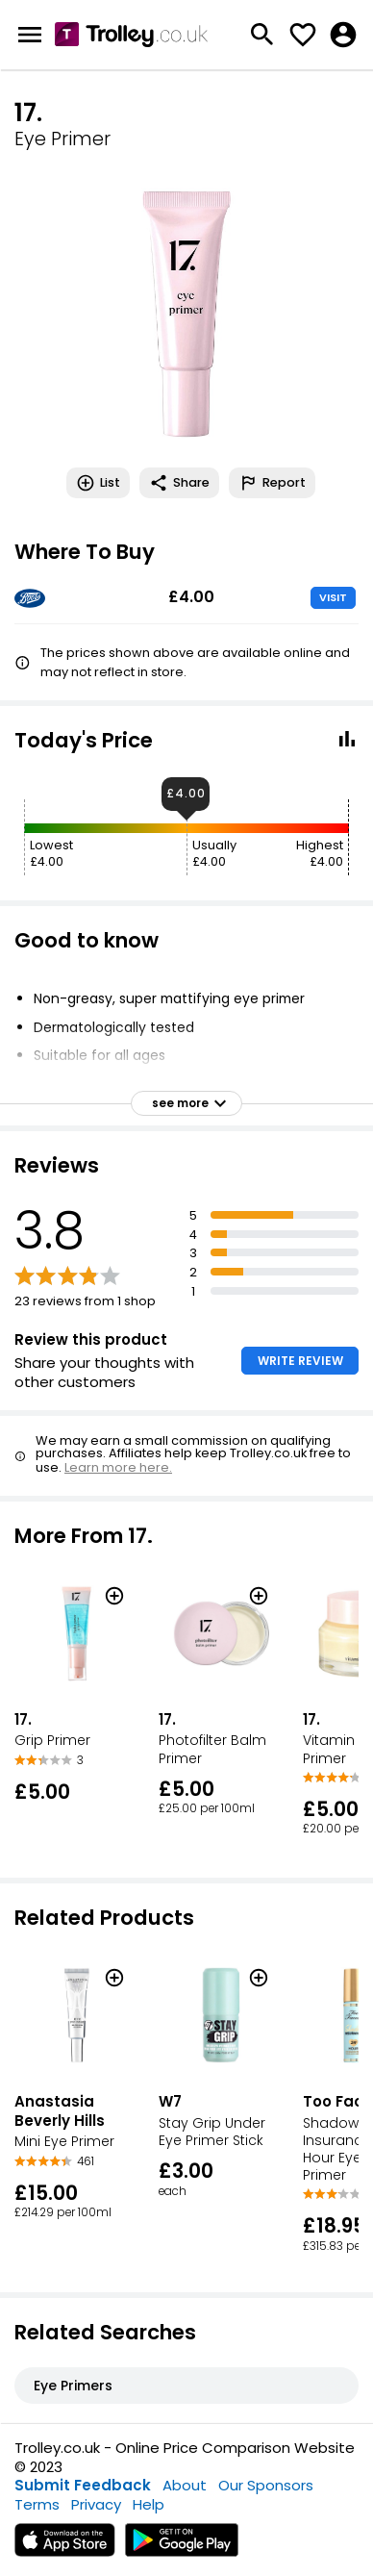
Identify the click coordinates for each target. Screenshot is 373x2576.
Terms (37, 2504)
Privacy (96, 2504)
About (184, 2485)
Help (148, 2504)
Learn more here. (118, 1467)
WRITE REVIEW (300, 1360)
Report (272, 482)
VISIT (333, 597)
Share (179, 482)
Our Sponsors (265, 2485)
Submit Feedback (82, 2485)
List (98, 482)
